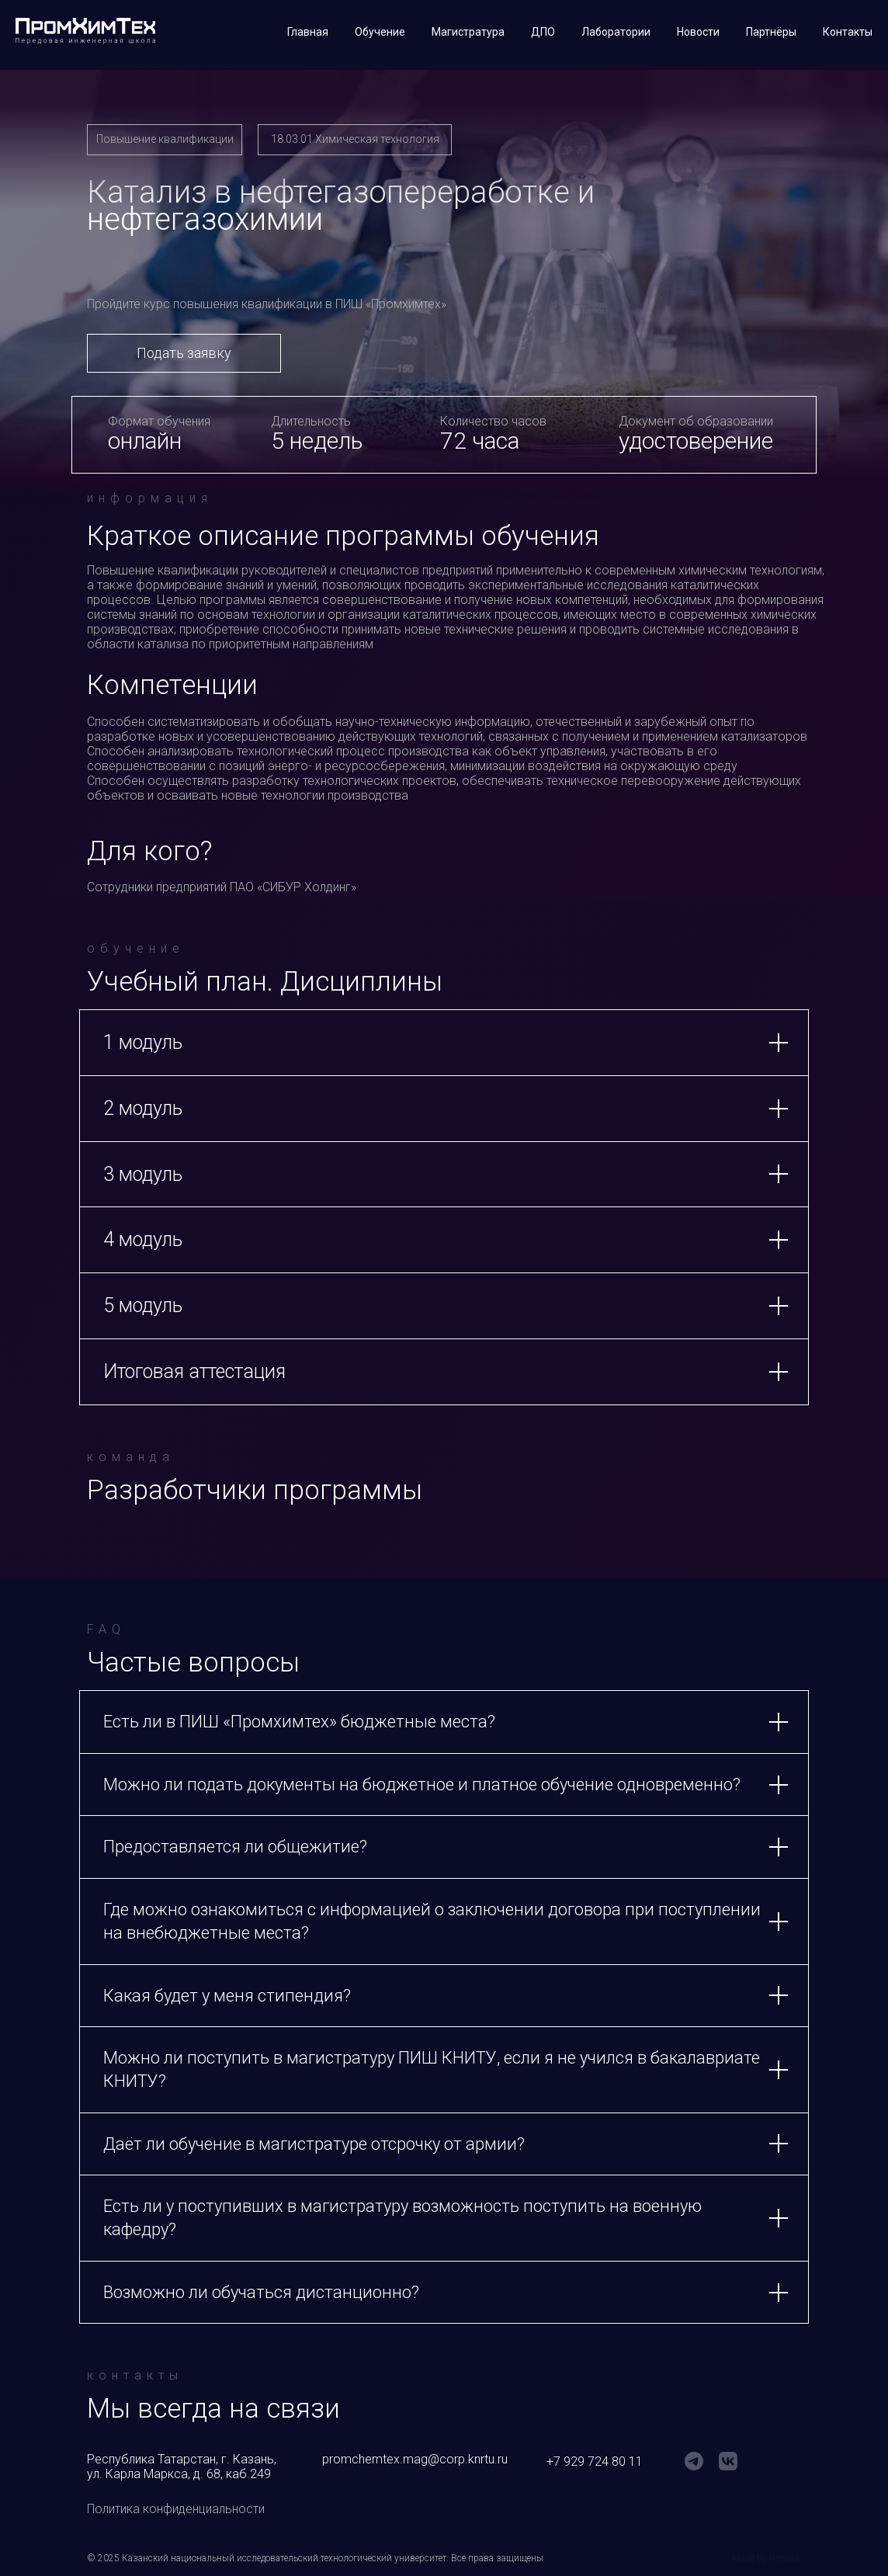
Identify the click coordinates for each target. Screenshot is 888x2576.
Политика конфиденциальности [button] (176, 2508)
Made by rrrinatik (766, 2558)
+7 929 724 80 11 (594, 2461)
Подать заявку (184, 353)
